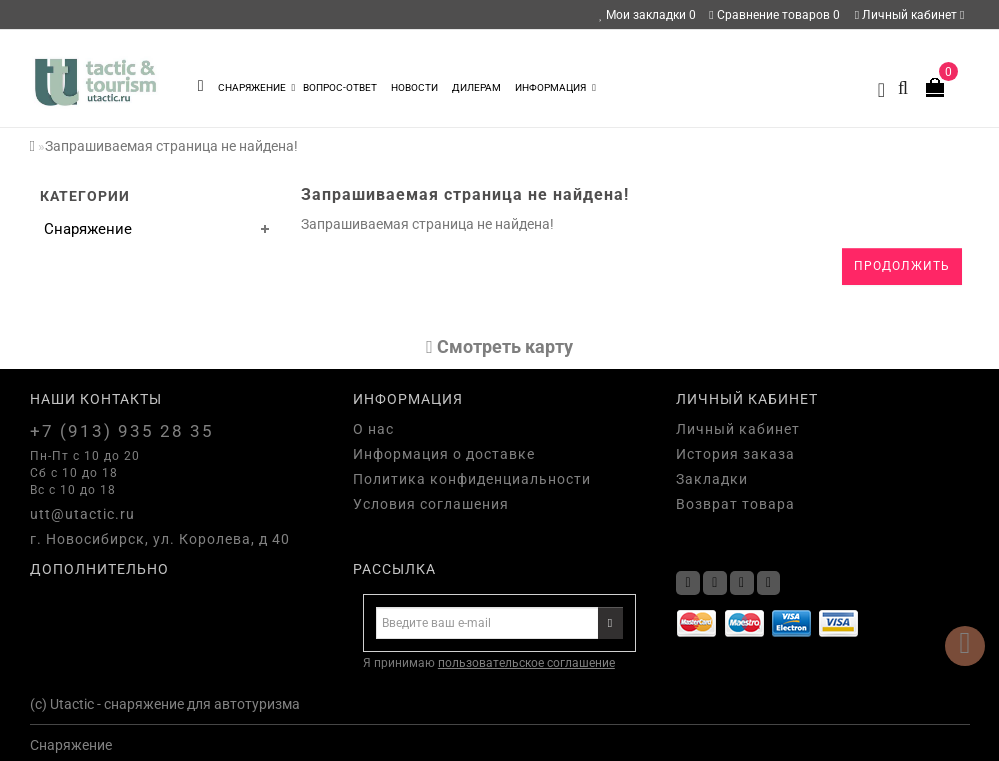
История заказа (735, 454)
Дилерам (476, 87)
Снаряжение (257, 87)
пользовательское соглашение (526, 663)
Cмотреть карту (499, 346)
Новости (414, 87)
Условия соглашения (431, 504)
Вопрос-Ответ (340, 87)
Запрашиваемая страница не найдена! (171, 146)
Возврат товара (735, 504)
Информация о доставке (444, 454)
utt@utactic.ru (82, 514)
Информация (555, 87)
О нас (373, 429)
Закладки (712, 479)
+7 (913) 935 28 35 (122, 431)
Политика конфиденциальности (472, 479)
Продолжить (902, 266)
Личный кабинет (910, 15)
